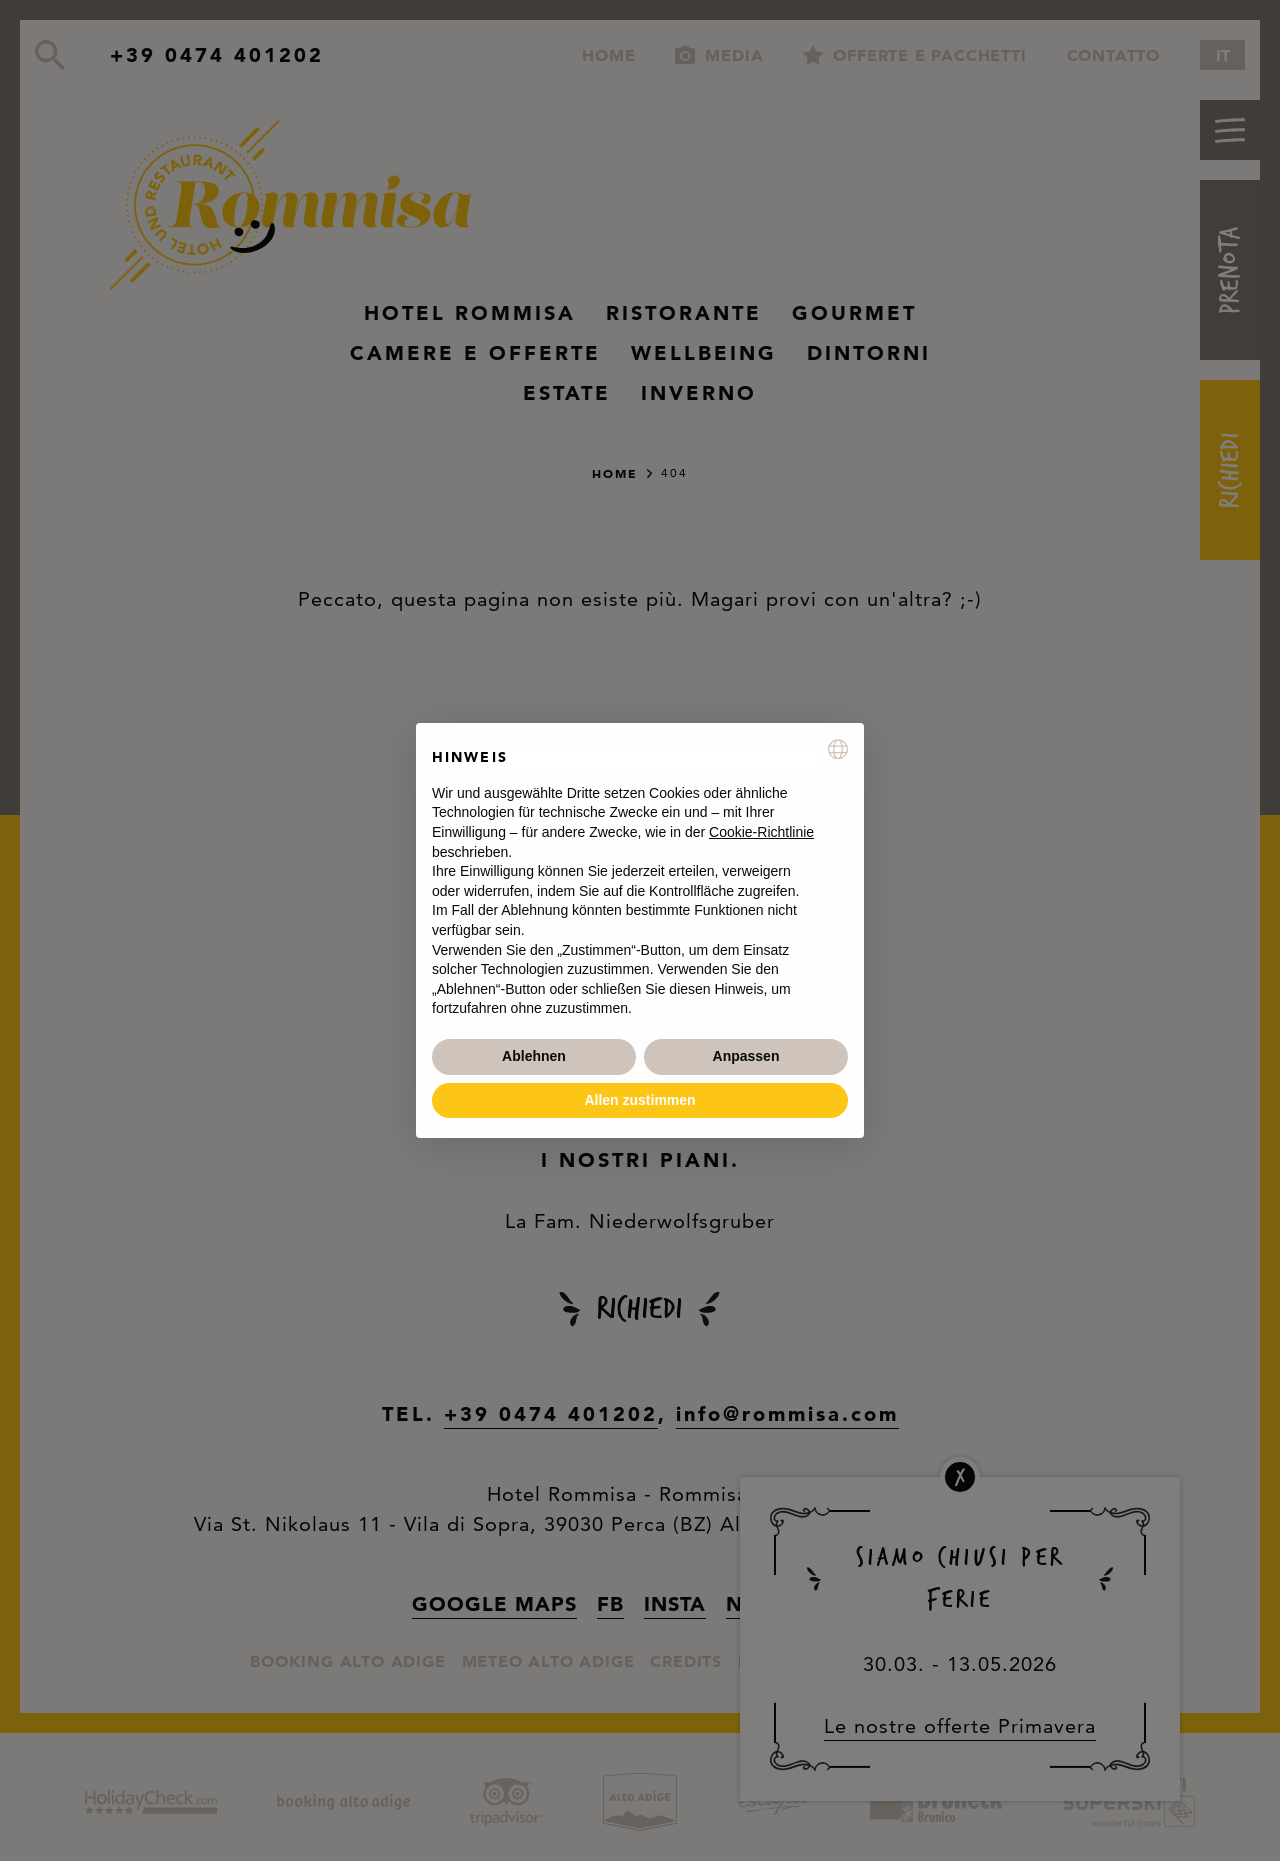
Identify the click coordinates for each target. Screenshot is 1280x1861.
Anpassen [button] (746, 1056)
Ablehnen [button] (534, 1056)
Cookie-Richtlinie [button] (761, 832)
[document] (640, 879)
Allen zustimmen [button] (639, 1100)
